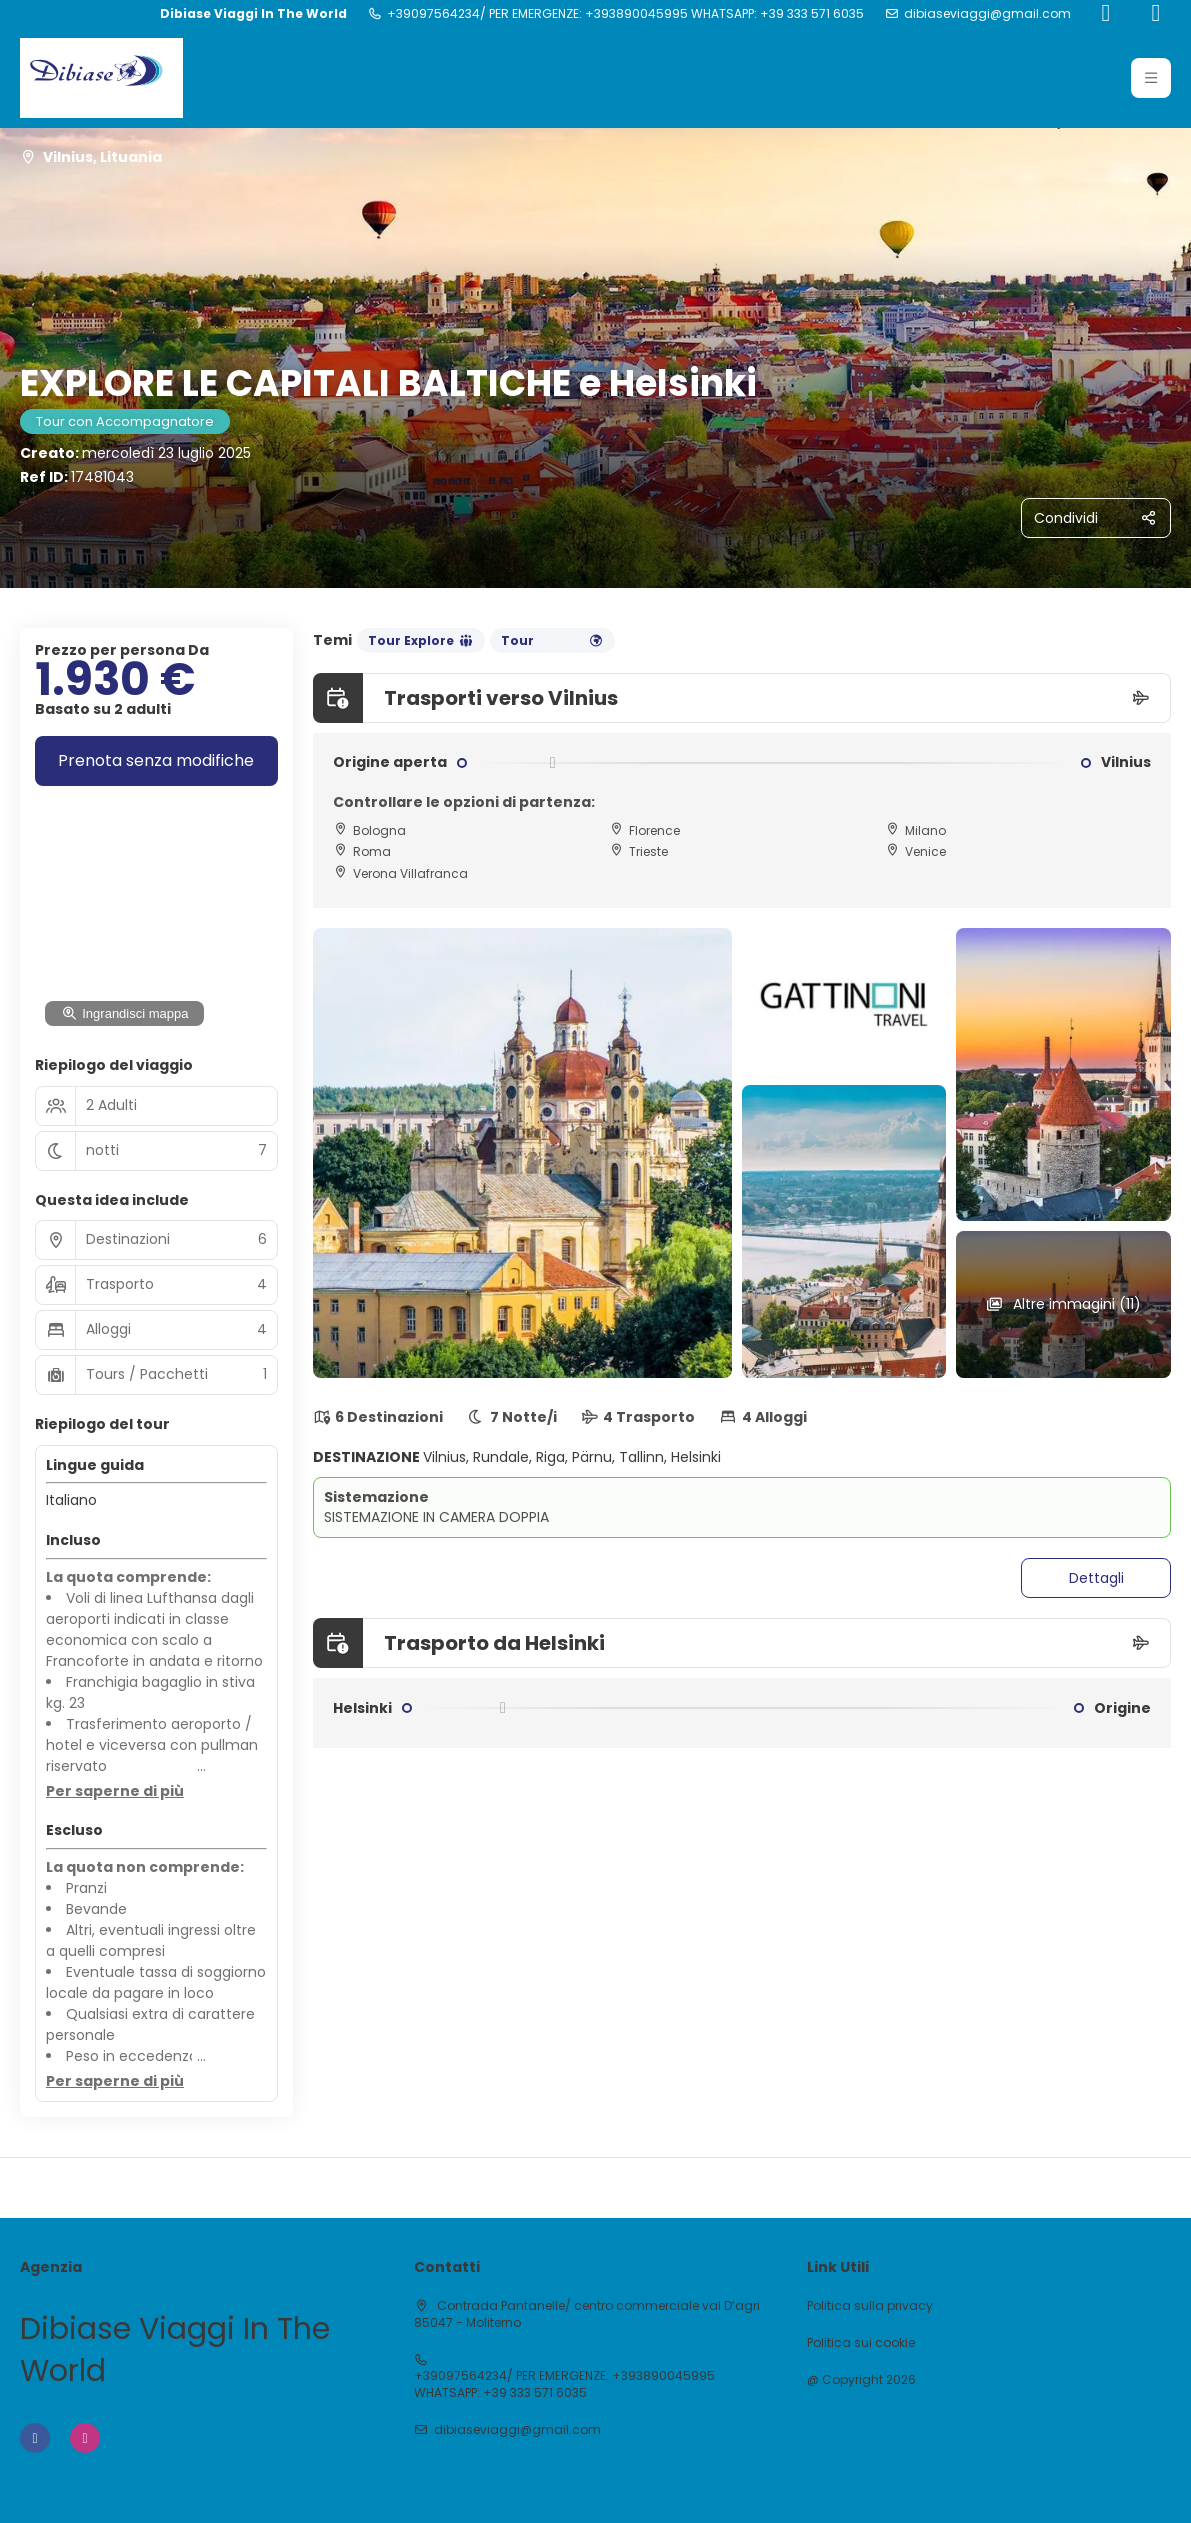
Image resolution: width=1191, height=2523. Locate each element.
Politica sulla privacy (870, 2306)
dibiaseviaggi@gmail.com (987, 14)
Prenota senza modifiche (156, 760)
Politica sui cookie (861, 2343)
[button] (115, 1792)
